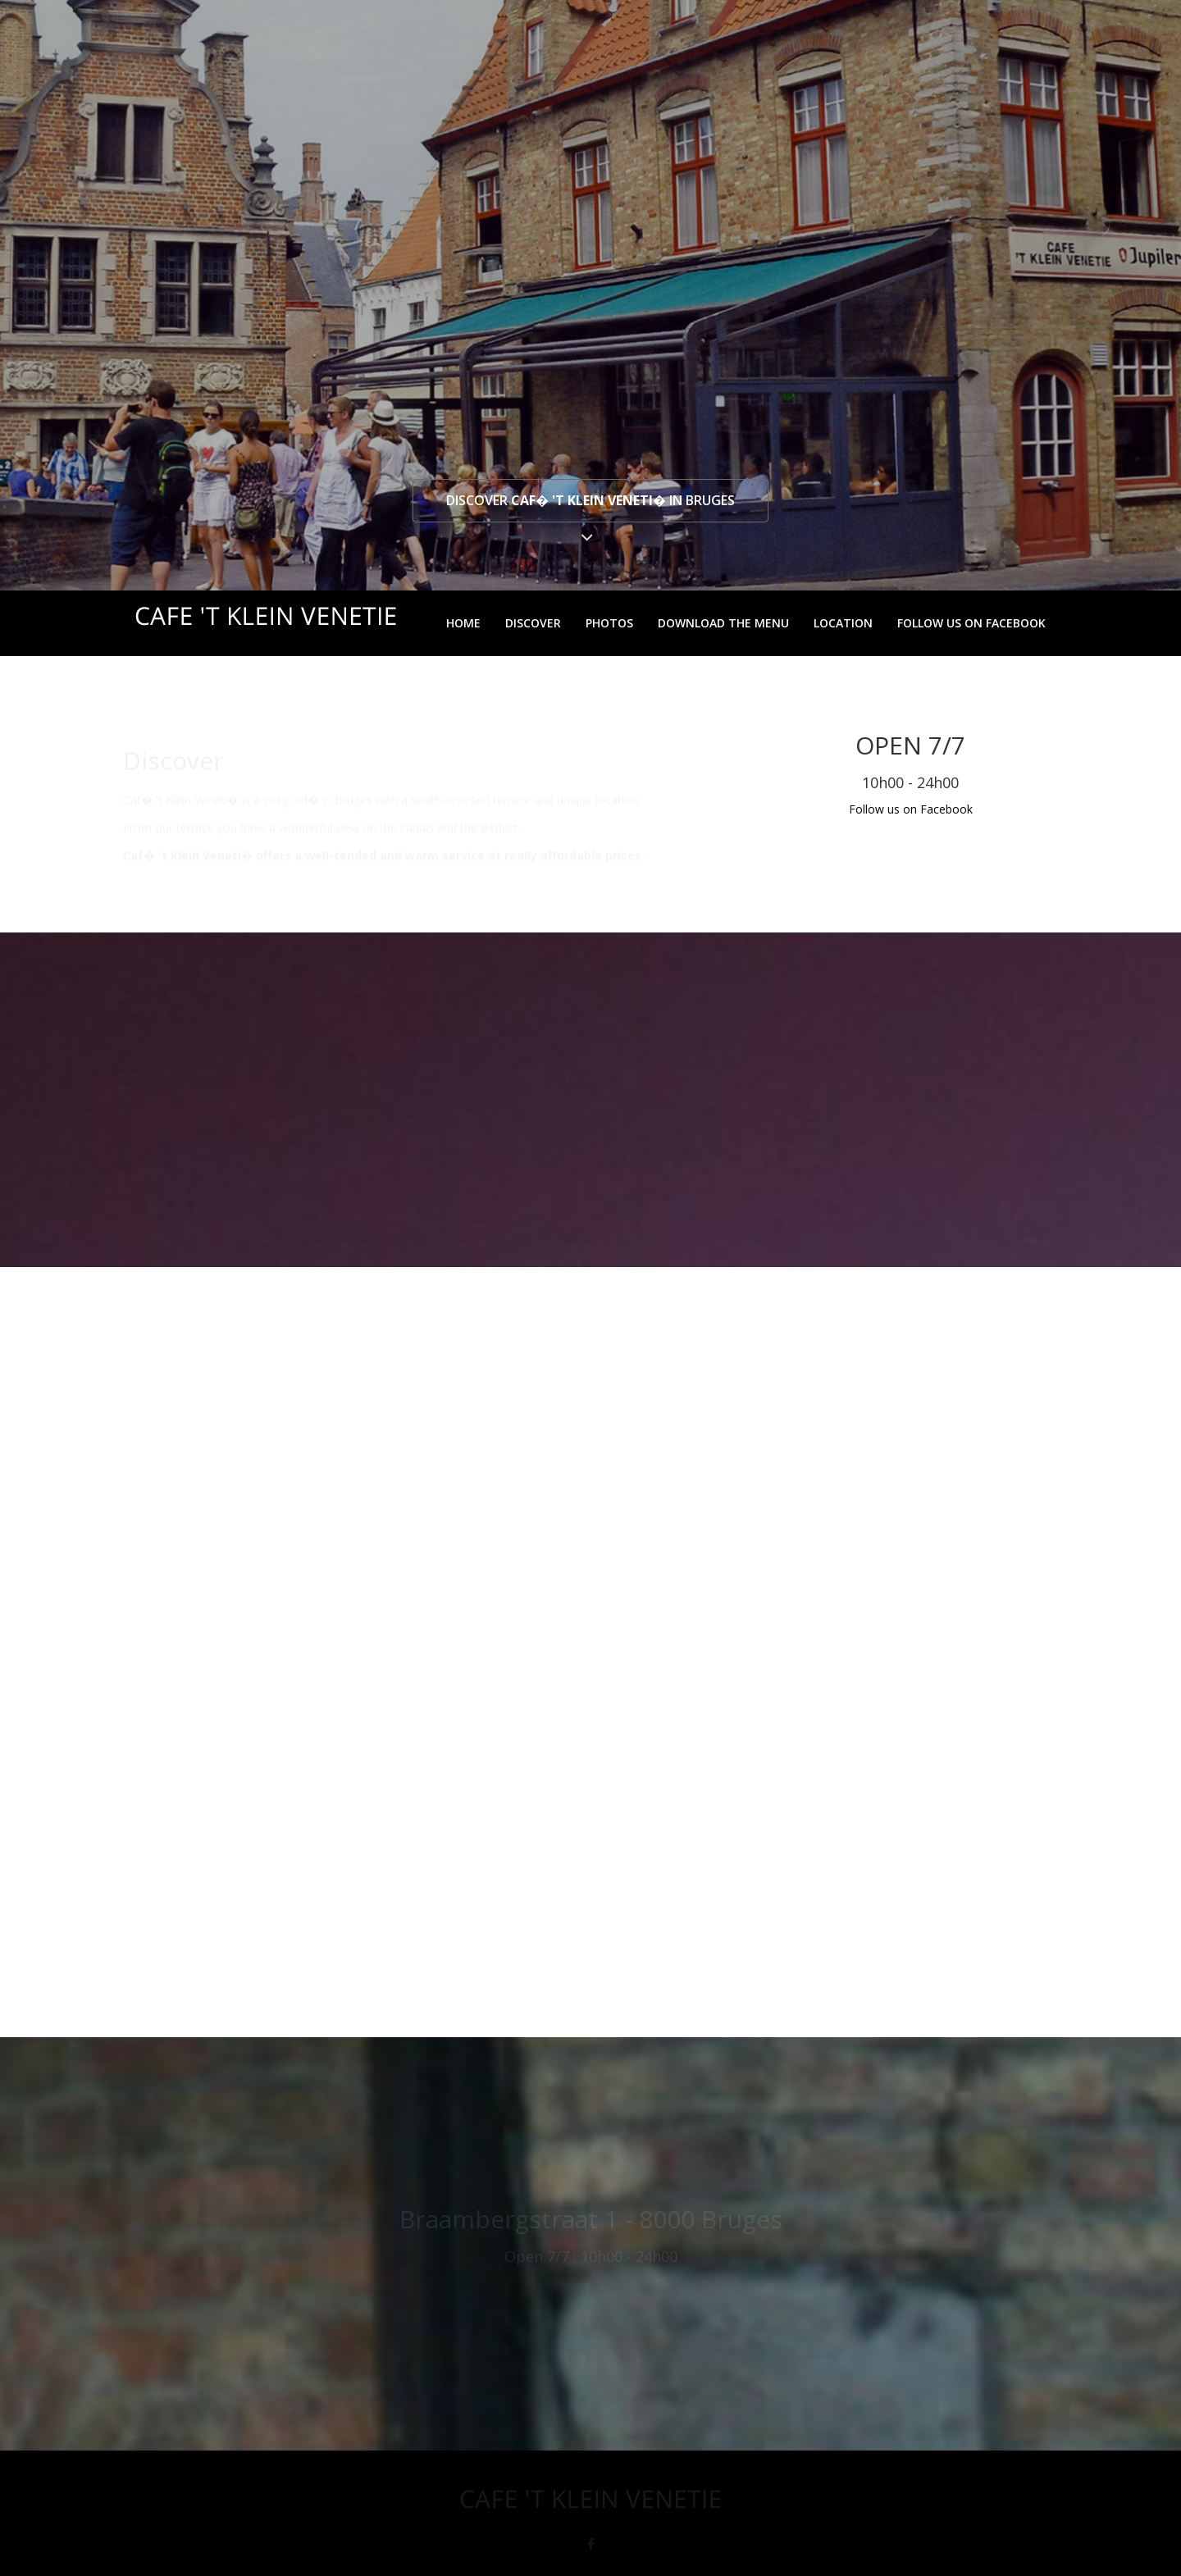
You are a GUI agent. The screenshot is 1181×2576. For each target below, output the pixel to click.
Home (463, 623)
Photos (609, 623)
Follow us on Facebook (971, 623)
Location (843, 623)
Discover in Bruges (590, 500)
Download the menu (723, 623)
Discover (533, 623)
